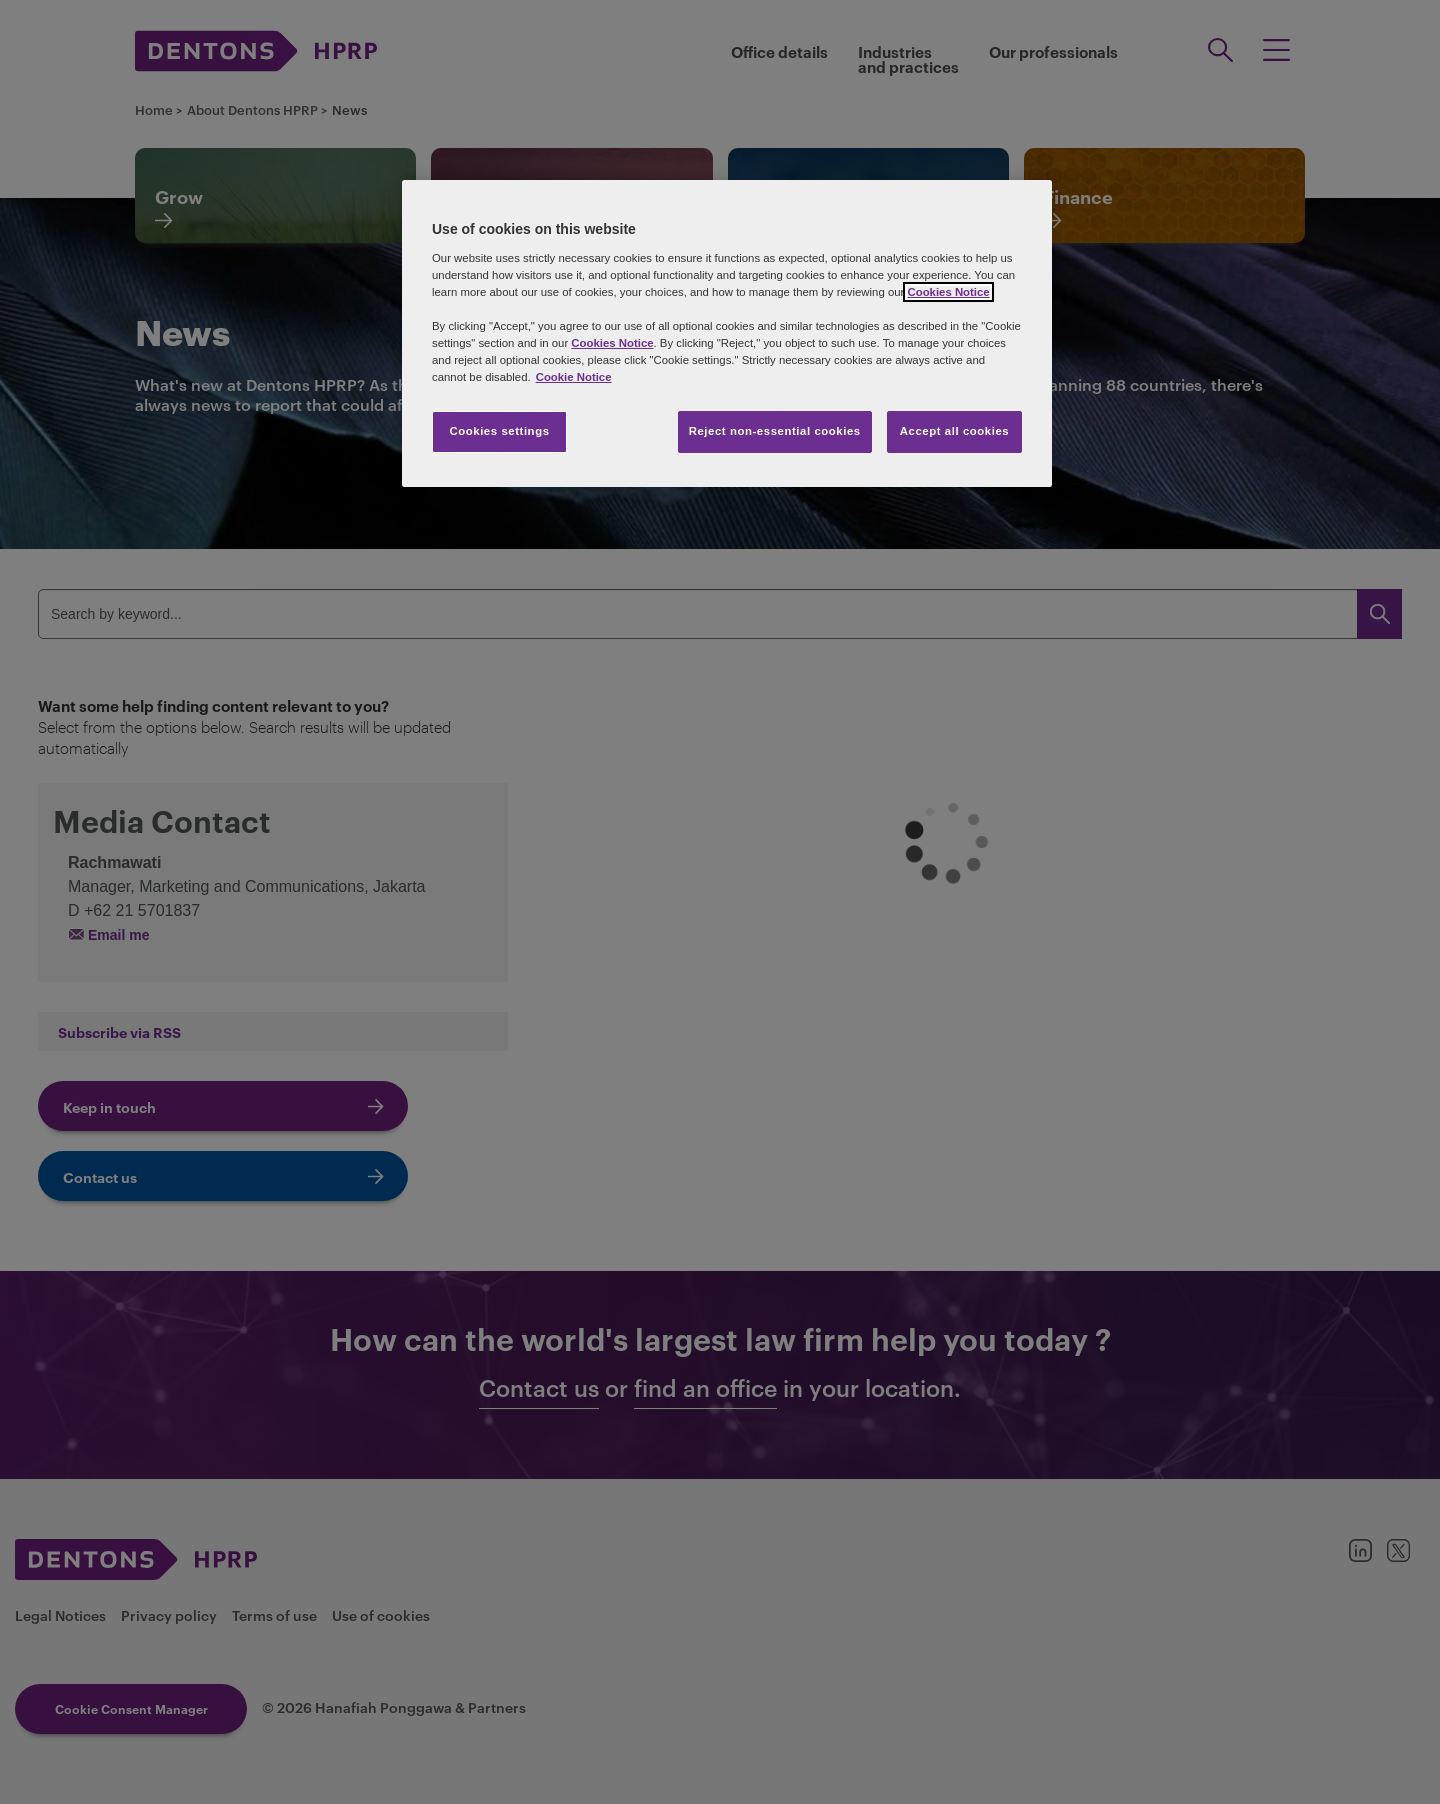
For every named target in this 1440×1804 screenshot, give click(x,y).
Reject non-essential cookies (775, 431)
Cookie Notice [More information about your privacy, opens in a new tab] (574, 377)
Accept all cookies (955, 431)
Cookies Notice (948, 292)
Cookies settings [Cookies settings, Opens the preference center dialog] (499, 431)
